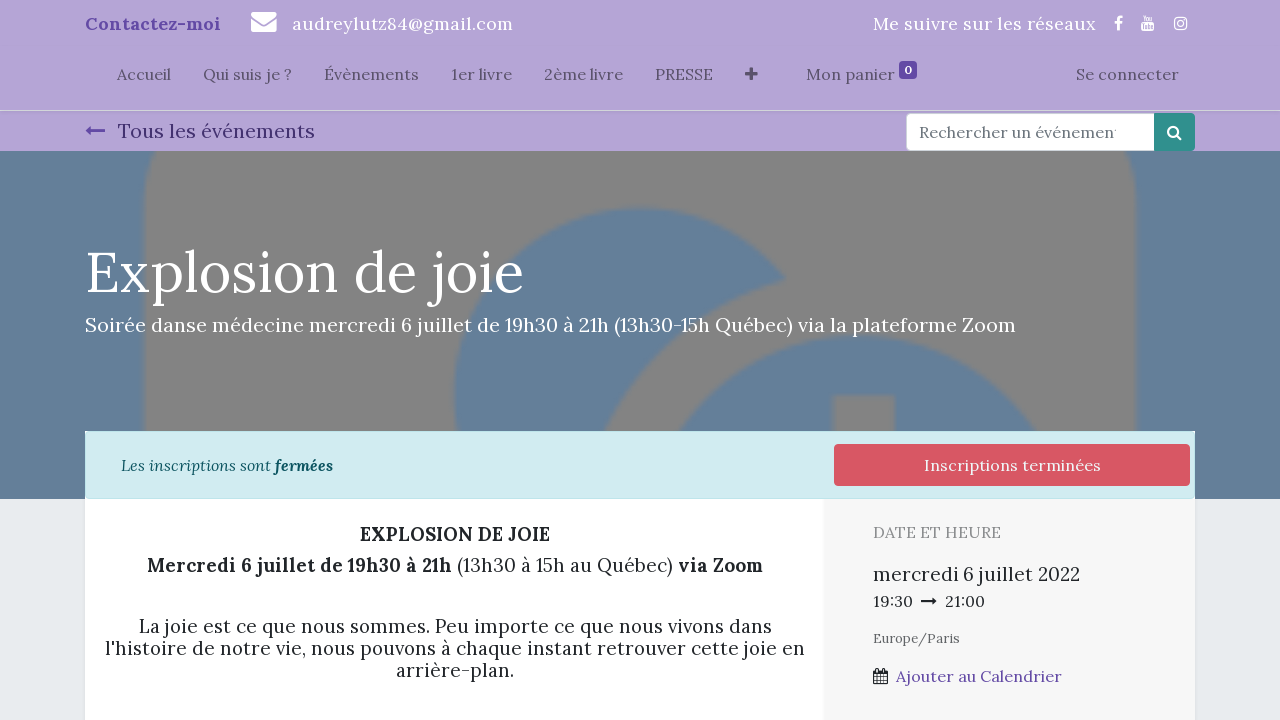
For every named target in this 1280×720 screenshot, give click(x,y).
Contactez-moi (153, 23)
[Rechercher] (1174, 132)
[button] (751, 78)
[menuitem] (144, 78)
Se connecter (1127, 74)
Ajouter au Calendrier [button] (979, 676)
